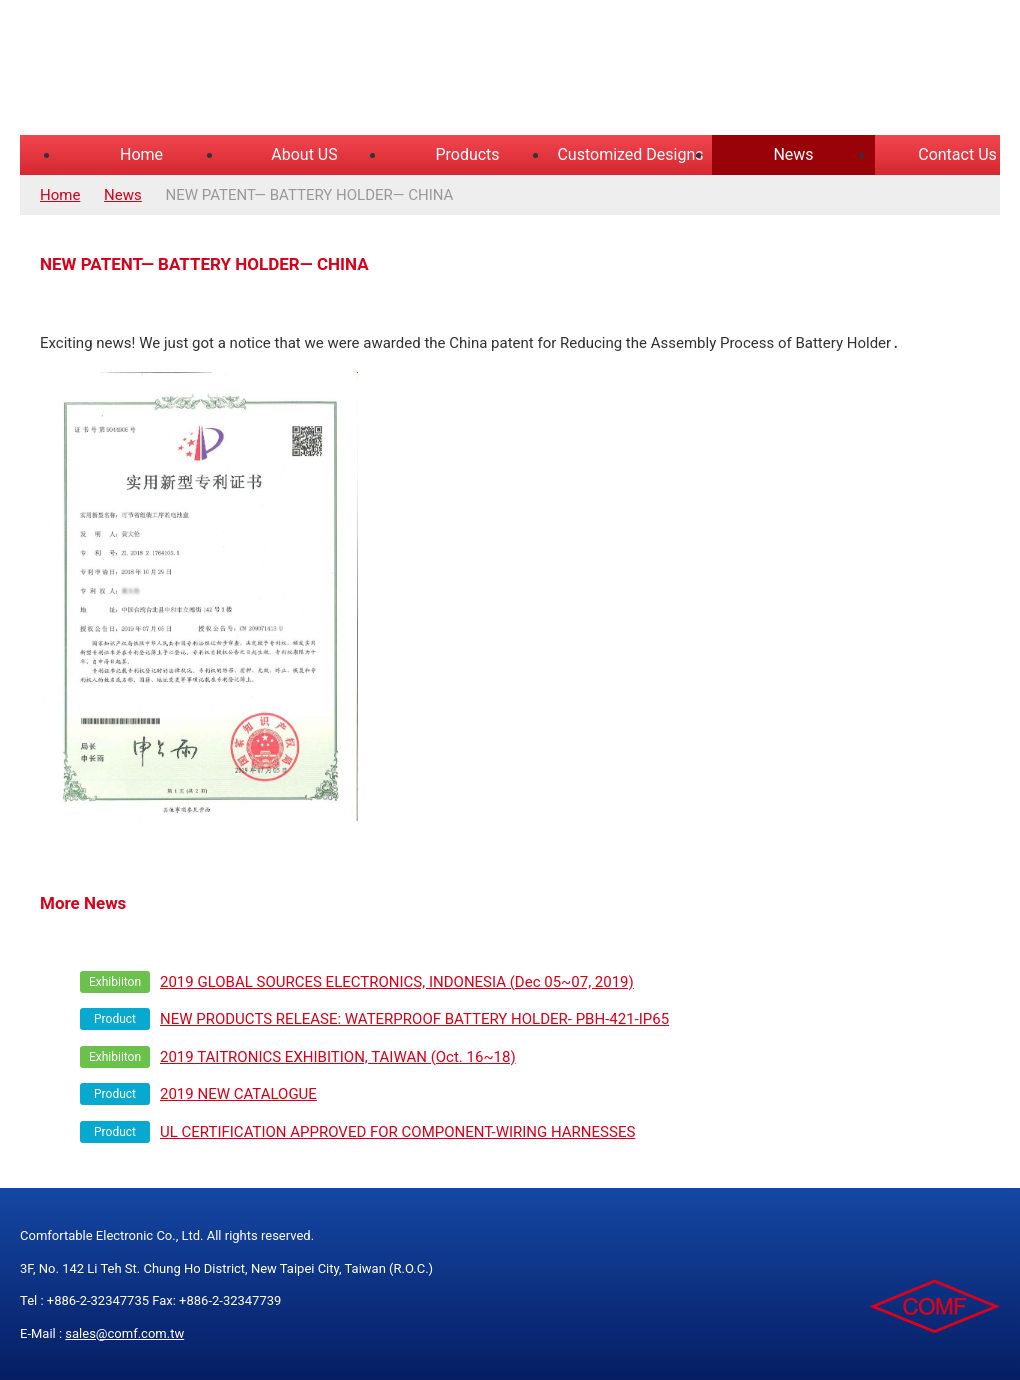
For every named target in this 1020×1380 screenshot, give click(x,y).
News (793, 154)
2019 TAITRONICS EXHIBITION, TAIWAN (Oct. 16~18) (338, 1056)
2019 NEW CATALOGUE (238, 1093)
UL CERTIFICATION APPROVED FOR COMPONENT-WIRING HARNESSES (397, 1131)
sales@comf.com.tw (124, 1332)
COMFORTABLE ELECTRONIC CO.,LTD (270, 70)
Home (141, 154)
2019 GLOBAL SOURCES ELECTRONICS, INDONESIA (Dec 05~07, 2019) (397, 981)
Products (467, 154)
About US (304, 154)
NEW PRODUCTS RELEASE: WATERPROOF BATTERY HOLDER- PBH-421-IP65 (414, 1018)
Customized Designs (630, 154)
